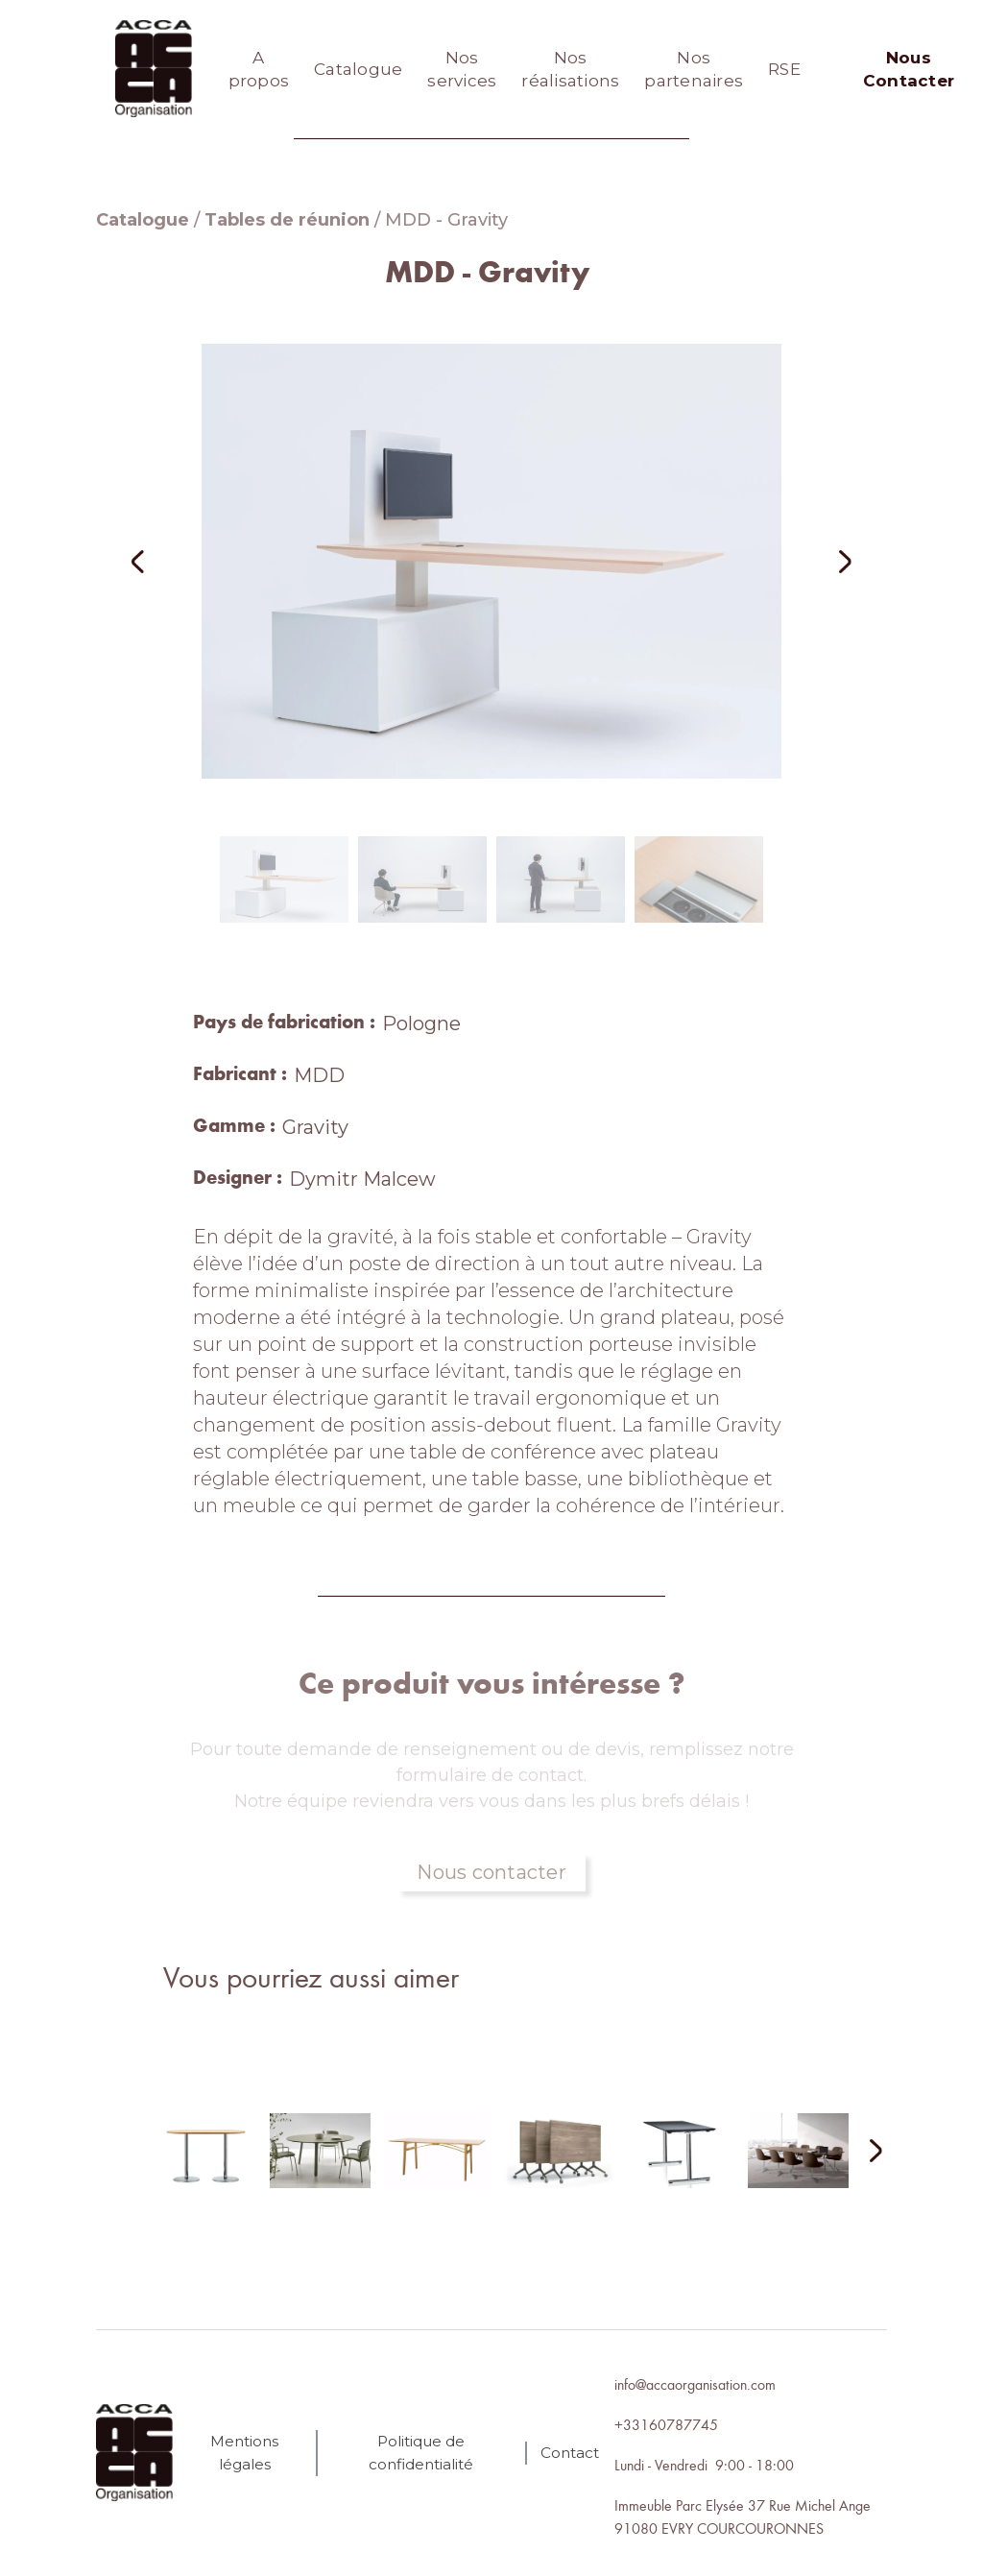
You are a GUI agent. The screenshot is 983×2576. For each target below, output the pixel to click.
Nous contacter (491, 1872)
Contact (569, 2453)
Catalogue (358, 69)
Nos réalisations (570, 69)
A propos (259, 69)
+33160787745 (666, 2424)
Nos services (461, 69)
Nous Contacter (908, 69)
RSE (784, 69)
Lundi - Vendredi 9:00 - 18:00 (704, 2464)
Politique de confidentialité (421, 2452)
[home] (153, 69)
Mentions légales (244, 2452)
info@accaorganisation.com (695, 2384)
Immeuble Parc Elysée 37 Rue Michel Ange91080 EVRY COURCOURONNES (742, 2516)
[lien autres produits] (204, 2166)
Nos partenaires (693, 69)
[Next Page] (864, 2152)
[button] (163, 561)
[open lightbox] (491, 561)
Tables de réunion (287, 219)
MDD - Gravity (446, 219)
